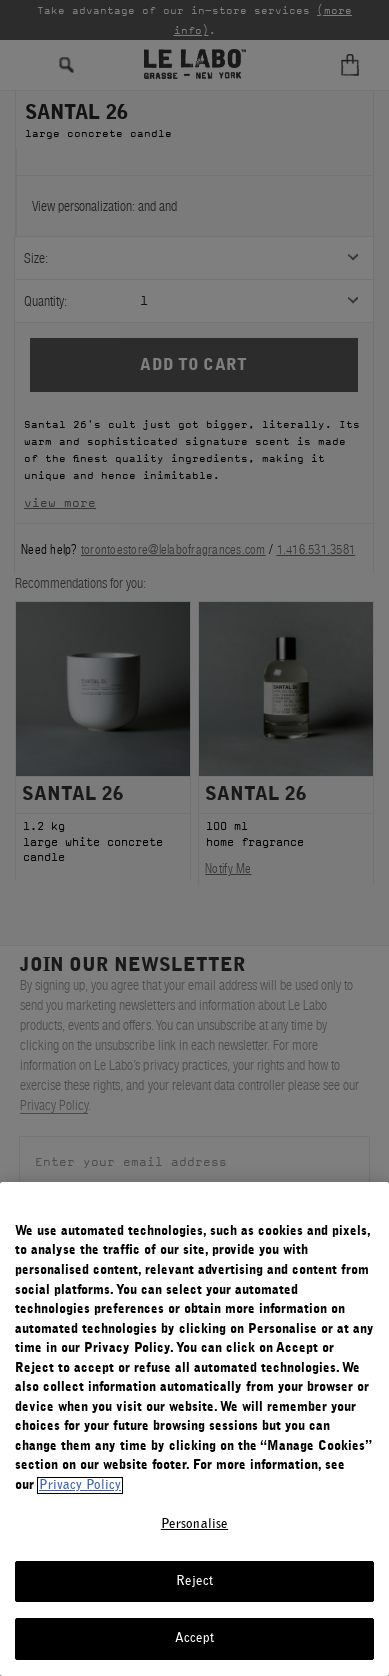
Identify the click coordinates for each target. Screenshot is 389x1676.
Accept (195, 1638)
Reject (195, 1581)
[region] (194, 1429)
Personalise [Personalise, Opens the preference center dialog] (194, 1524)
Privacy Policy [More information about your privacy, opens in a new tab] (80, 1485)
